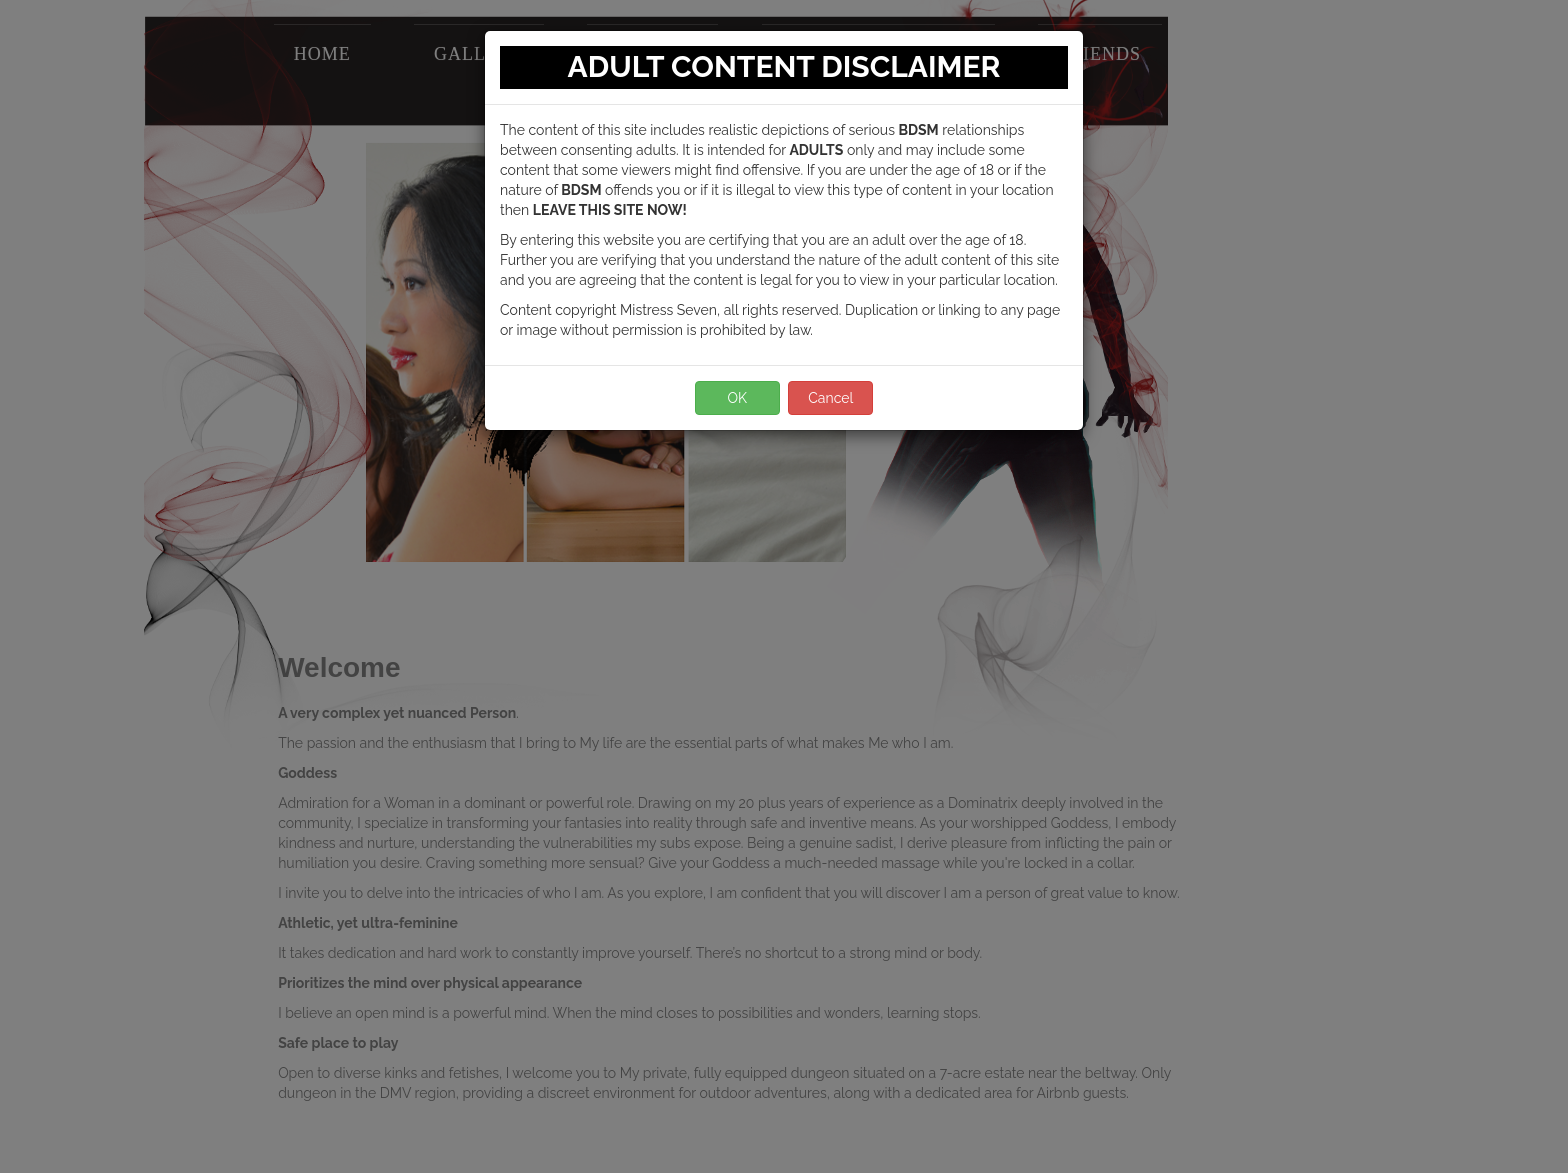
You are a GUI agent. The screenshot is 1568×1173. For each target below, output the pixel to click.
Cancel (830, 398)
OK (737, 398)
